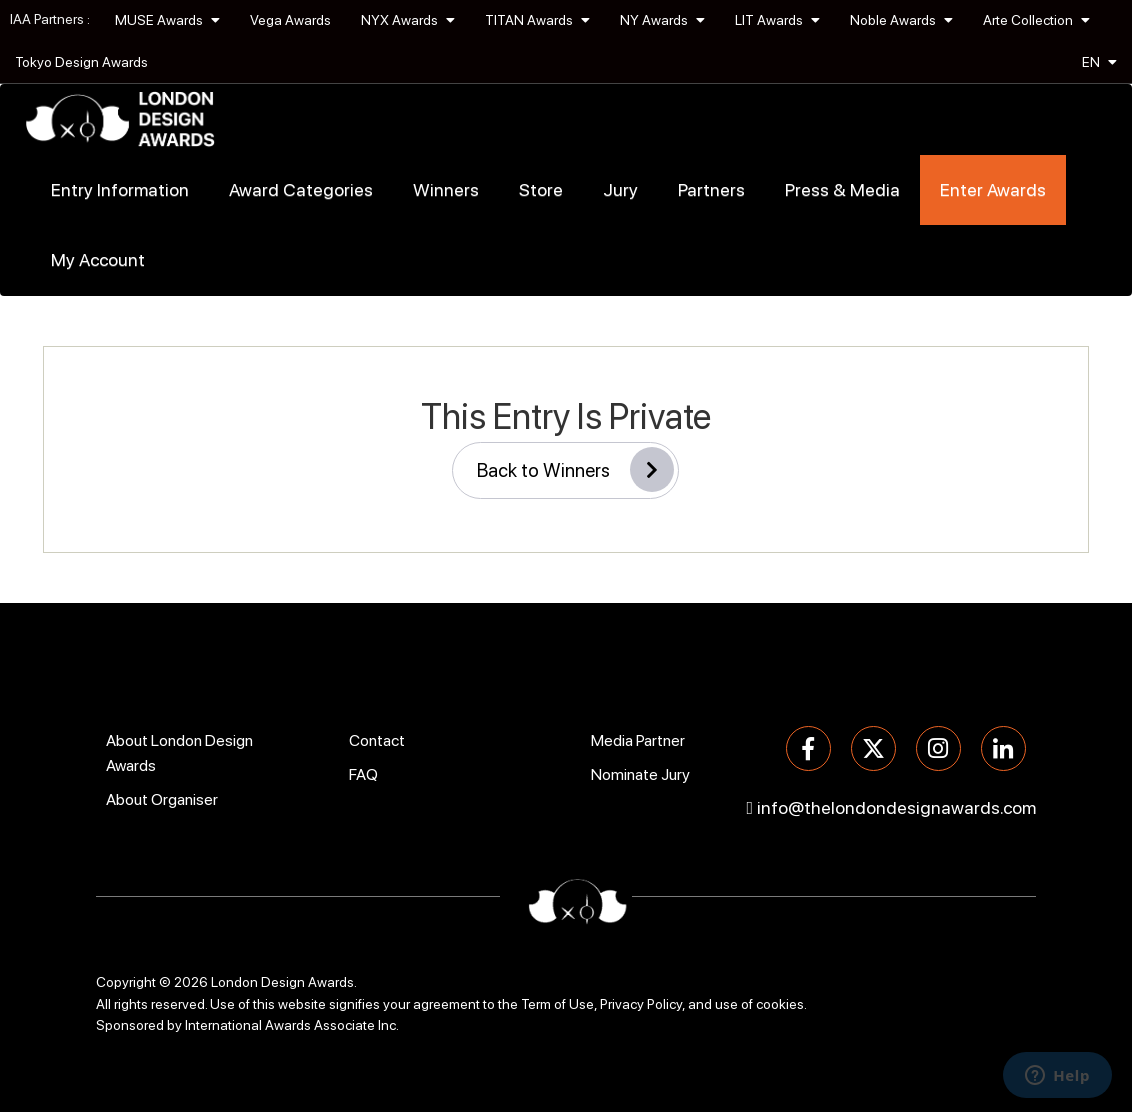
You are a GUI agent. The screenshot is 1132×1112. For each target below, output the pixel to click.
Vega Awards (290, 20)
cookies (780, 1004)
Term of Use (557, 1004)
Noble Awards (901, 20)
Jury (620, 189)
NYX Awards (408, 20)
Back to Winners (575, 469)
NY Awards (662, 20)
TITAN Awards (537, 20)
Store (541, 189)
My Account (98, 259)
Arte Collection (1036, 20)
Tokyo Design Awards (81, 62)
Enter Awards (993, 189)
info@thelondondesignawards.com (896, 807)
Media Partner (638, 740)
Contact (377, 740)
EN (1099, 62)
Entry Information (120, 189)
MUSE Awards (167, 20)
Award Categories (301, 189)
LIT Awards (777, 20)
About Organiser (162, 799)
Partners (711, 189)
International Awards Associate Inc (290, 1025)
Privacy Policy (641, 1004)
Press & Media (842, 189)
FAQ (363, 774)
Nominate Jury (640, 774)
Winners (446, 189)
